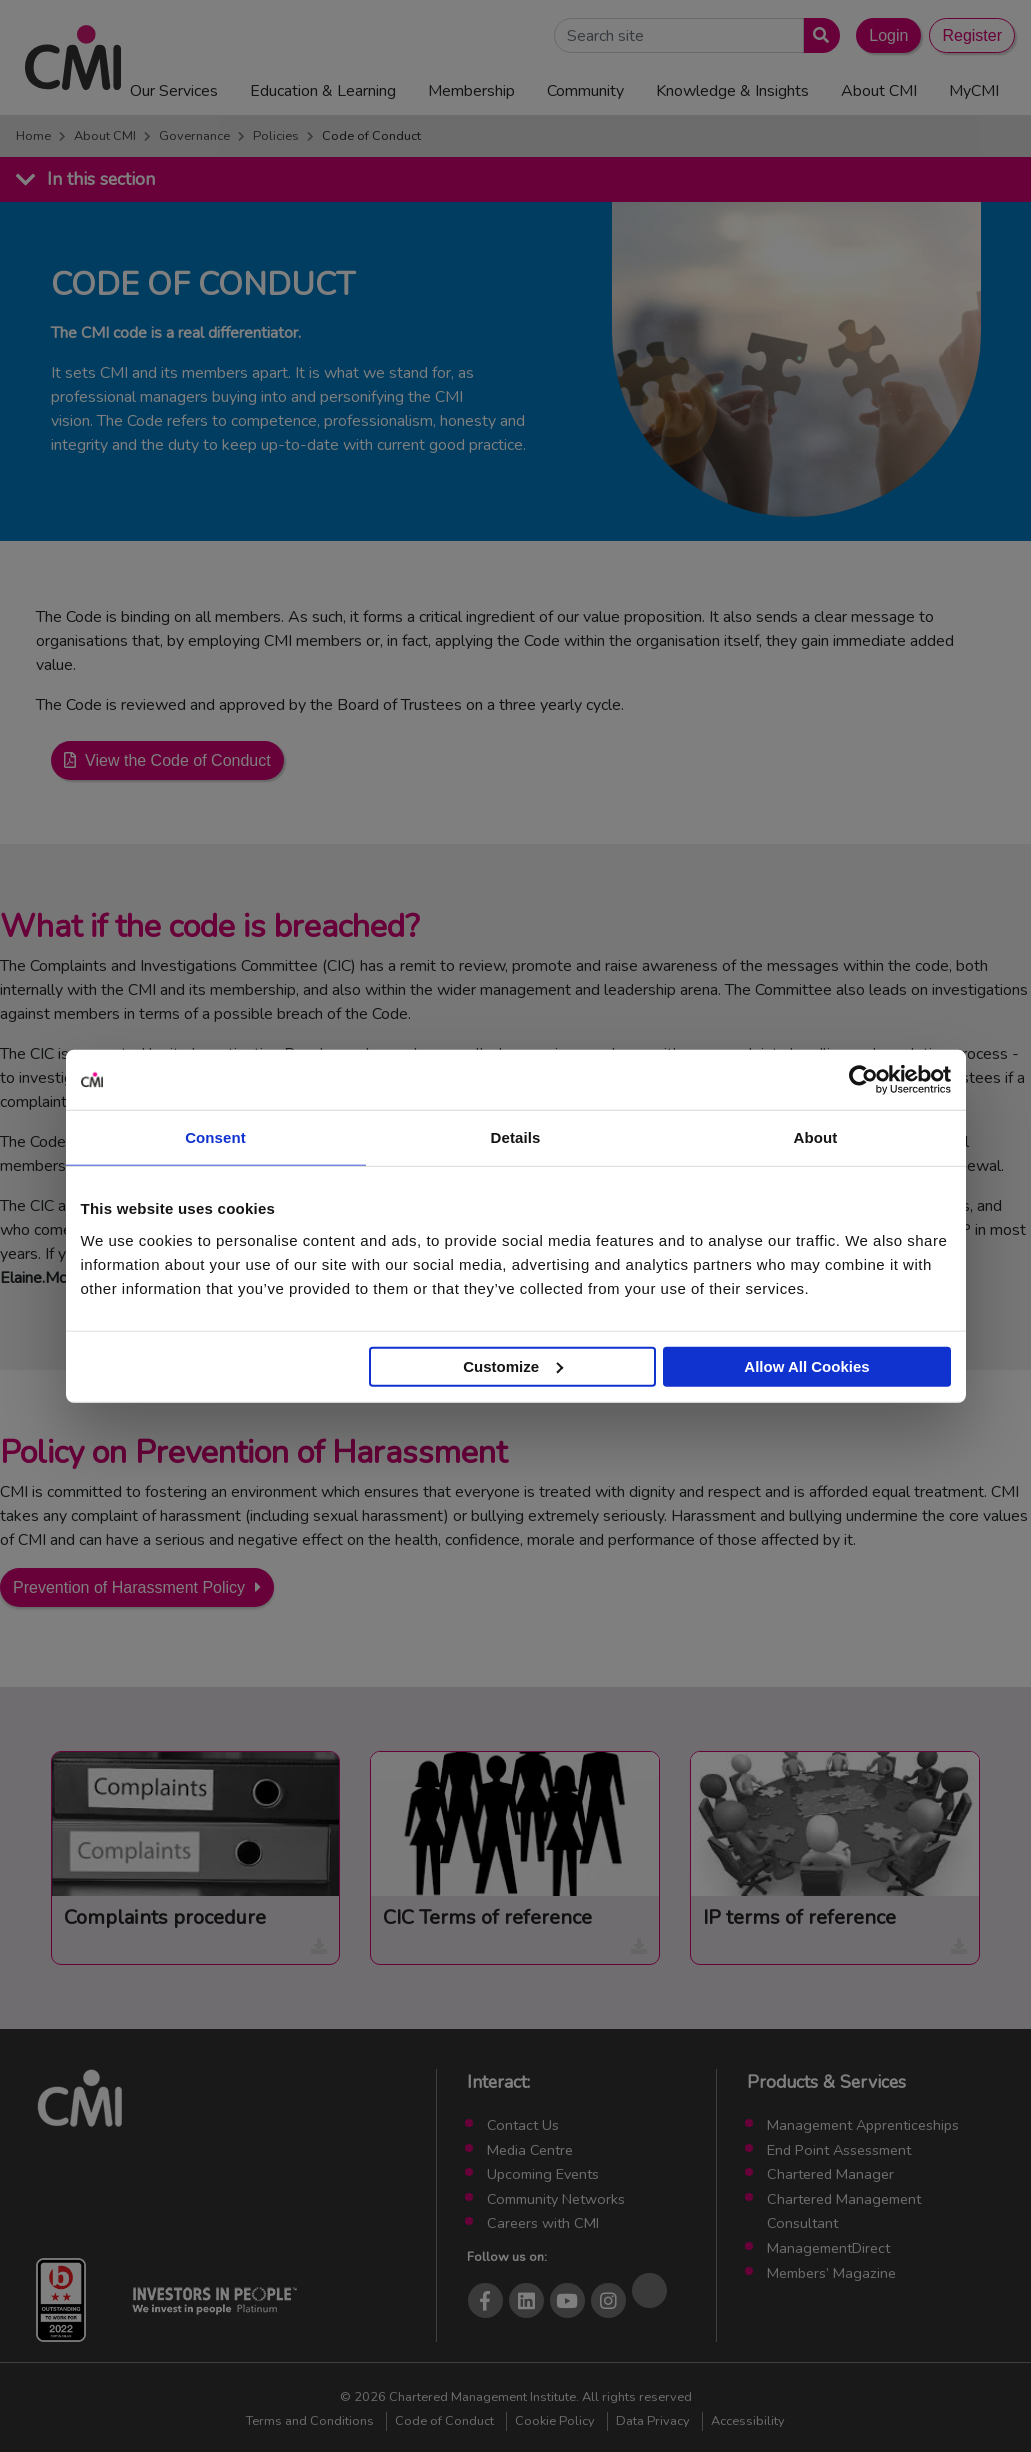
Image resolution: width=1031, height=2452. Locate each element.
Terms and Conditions (310, 2421)
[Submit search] (817, 35)
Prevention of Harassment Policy (129, 1587)
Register (972, 35)
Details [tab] (516, 1137)
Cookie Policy (555, 2421)
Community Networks (556, 2199)
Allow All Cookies (806, 1365)
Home (33, 136)
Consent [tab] (215, 1137)
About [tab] (816, 1137)
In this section (101, 179)
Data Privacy (653, 2421)
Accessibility (748, 2421)
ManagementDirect (828, 2248)
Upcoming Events (543, 2174)
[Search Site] (679, 35)
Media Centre (530, 2150)
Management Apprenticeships (863, 2125)
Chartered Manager (830, 2174)
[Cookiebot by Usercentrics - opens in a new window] (863, 1080)
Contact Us (523, 2125)
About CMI (105, 136)
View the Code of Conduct (178, 760)
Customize (513, 1365)
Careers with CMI (543, 2223)
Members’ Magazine (831, 2273)
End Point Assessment (839, 2150)
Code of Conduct (444, 2421)
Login (888, 35)
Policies (276, 136)
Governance (194, 136)
